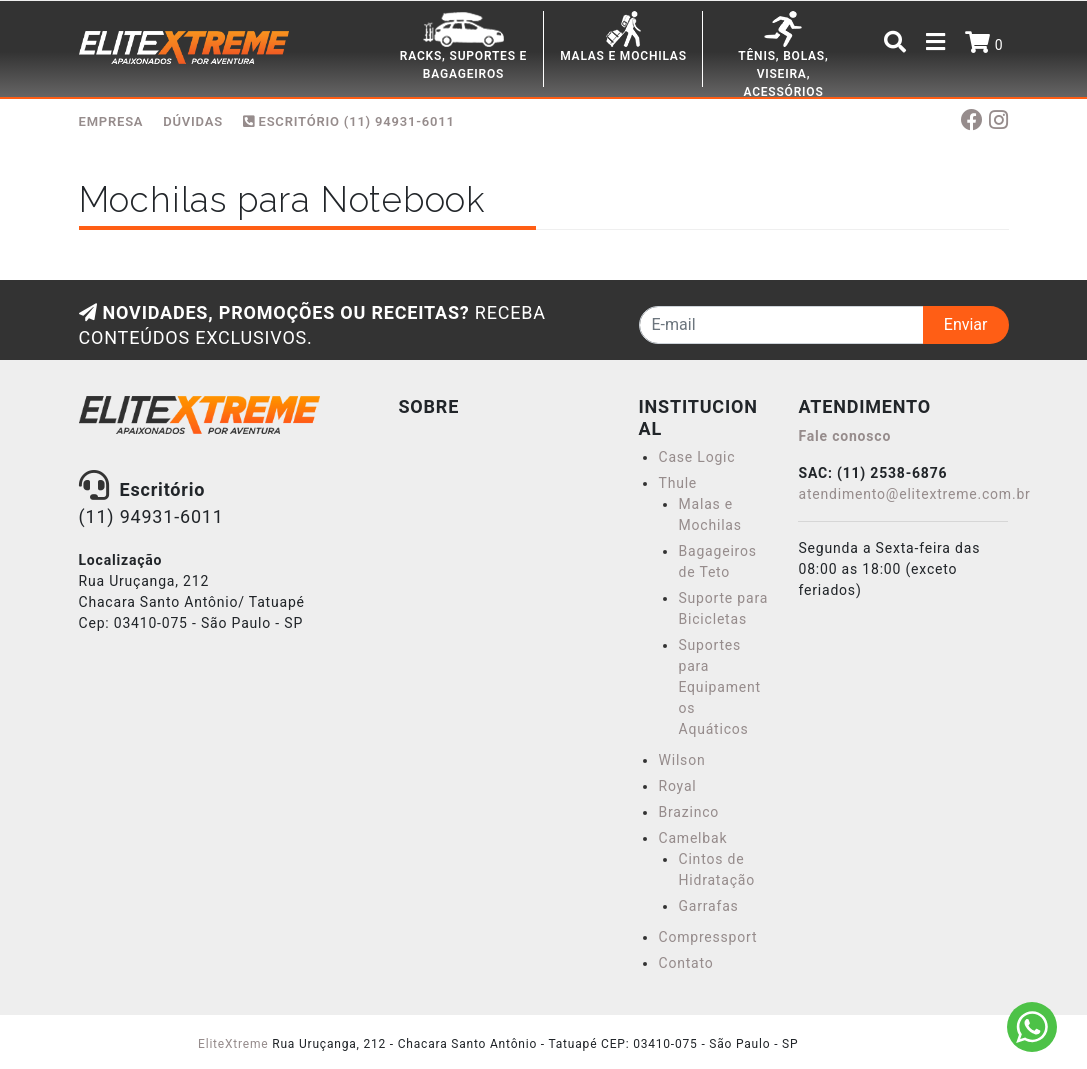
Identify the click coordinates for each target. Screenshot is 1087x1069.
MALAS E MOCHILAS (623, 56)
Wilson (681, 760)
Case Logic (696, 457)
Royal (677, 786)
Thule (677, 483)
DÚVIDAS (193, 121)
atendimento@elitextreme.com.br (914, 494)
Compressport (707, 937)
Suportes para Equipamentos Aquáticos (719, 687)
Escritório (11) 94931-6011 (349, 121)
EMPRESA (111, 121)
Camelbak (692, 838)
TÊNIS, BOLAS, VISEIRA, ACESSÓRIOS (783, 74)
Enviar (966, 324)
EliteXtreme (233, 1044)
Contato (685, 963)
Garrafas (708, 906)
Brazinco (688, 812)
